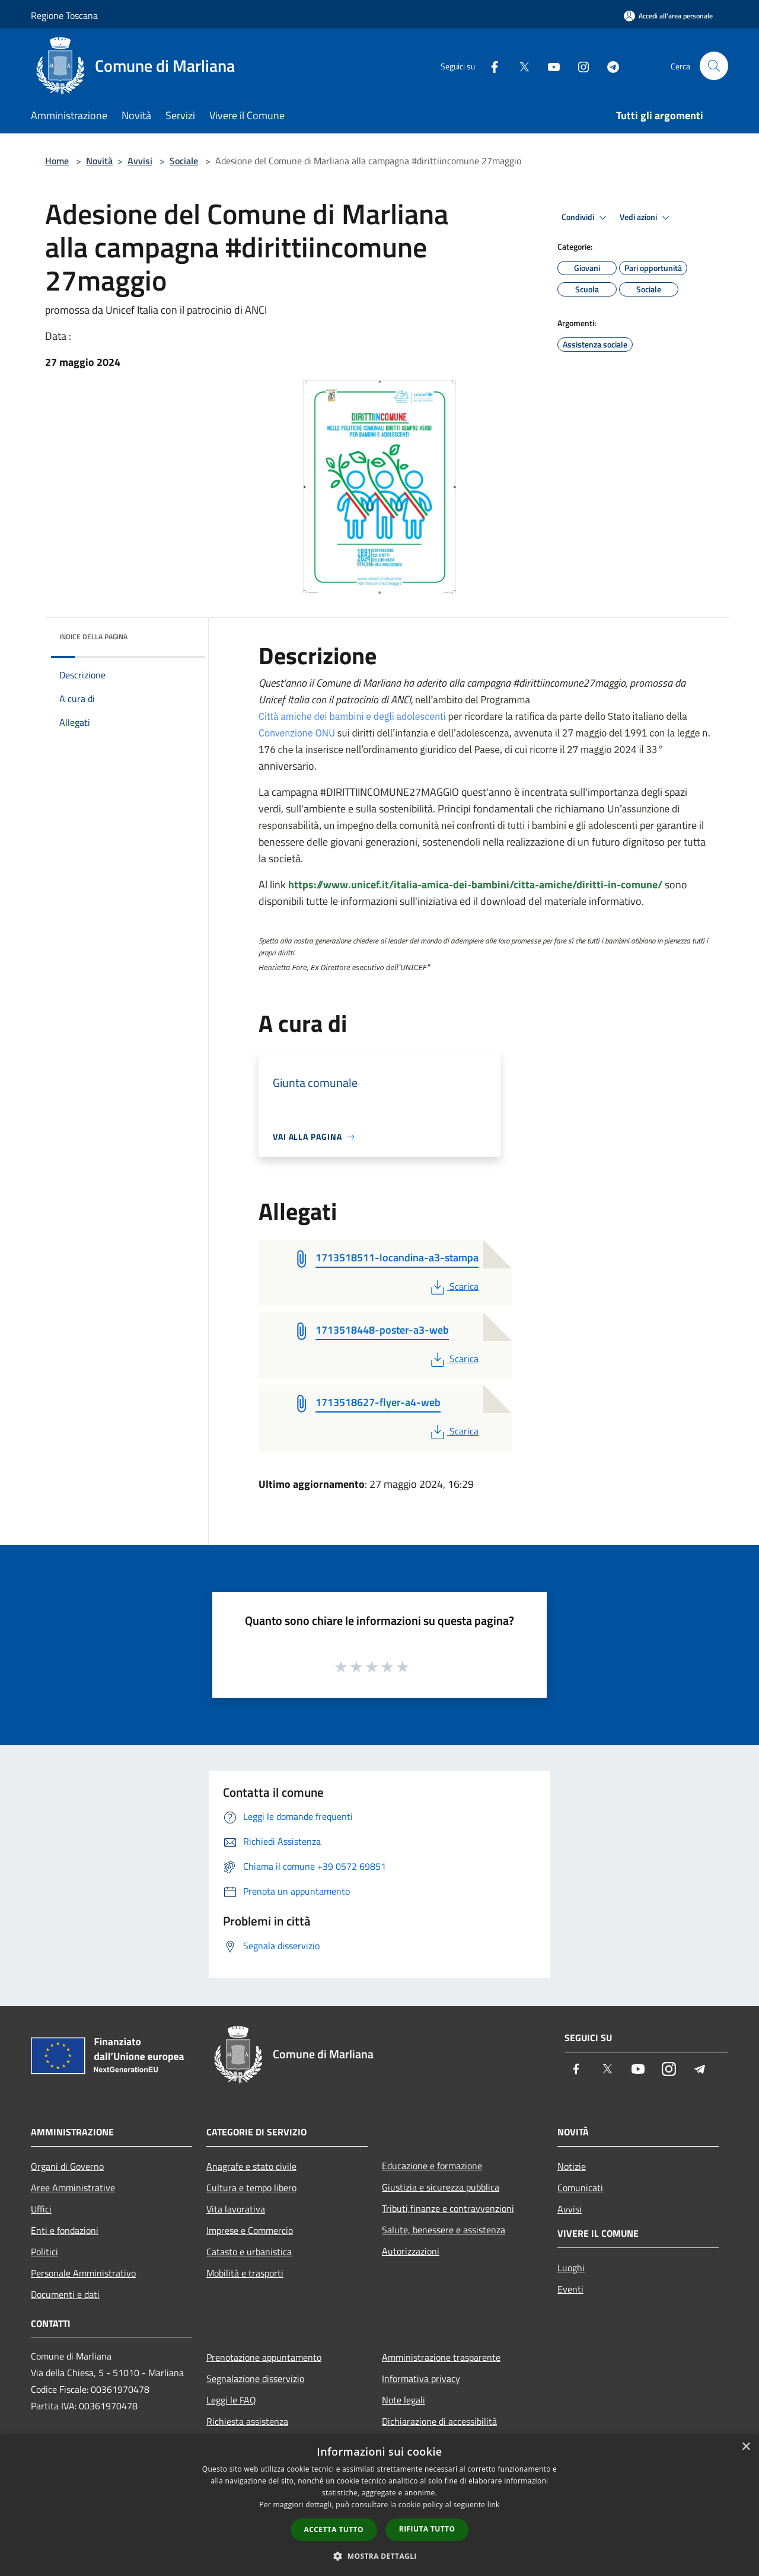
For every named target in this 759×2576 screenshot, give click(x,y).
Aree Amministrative (73, 2187)
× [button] (745, 2447)
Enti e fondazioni (64, 2230)
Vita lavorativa (235, 2209)
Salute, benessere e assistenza (443, 2230)
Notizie (571, 2166)
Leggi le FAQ (231, 2400)
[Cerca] (714, 66)
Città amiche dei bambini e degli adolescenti (352, 716)
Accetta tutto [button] (333, 2529)
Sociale (184, 161)
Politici (44, 2252)
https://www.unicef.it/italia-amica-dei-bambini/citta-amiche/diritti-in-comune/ (475, 884)
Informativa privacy (421, 2378)
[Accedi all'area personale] (668, 16)
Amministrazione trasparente (441, 2357)
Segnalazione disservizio (255, 2378)
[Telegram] (608, 66)
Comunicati (580, 2187)
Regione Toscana (64, 15)
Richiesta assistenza (247, 2421)
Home (57, 161)
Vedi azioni (646, 218)
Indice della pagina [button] (93, 636)
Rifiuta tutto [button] (427, 2529)
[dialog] (379, 2505)
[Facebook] (490, 66)
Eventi (570, 2289)
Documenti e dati (65, 2294)
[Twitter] (519, 66)
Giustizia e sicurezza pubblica (440, 2187)
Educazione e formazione (432, 2166)
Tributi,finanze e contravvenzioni (448, 2208)
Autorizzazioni (410, 2251)
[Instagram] (579, 66)
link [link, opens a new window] (493, 2505)
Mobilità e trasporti (244, 2273)
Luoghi (571, 2268)
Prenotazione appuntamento (263, 2357)
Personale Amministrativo (83, 2273)
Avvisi (139, 161)
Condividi (586, 218)
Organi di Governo (67, 2166)
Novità (99, 161)
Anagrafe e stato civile (251, 2166)
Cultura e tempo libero (251, 2187)
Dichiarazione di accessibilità (439, 2421)
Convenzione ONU (297, 733)
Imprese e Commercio (249, 2230)
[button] (379, 2556)
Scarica (453, 1286)
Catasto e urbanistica (249, 2252)
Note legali (403, 2400)
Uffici (41, 2209)
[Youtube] (549, 66)
